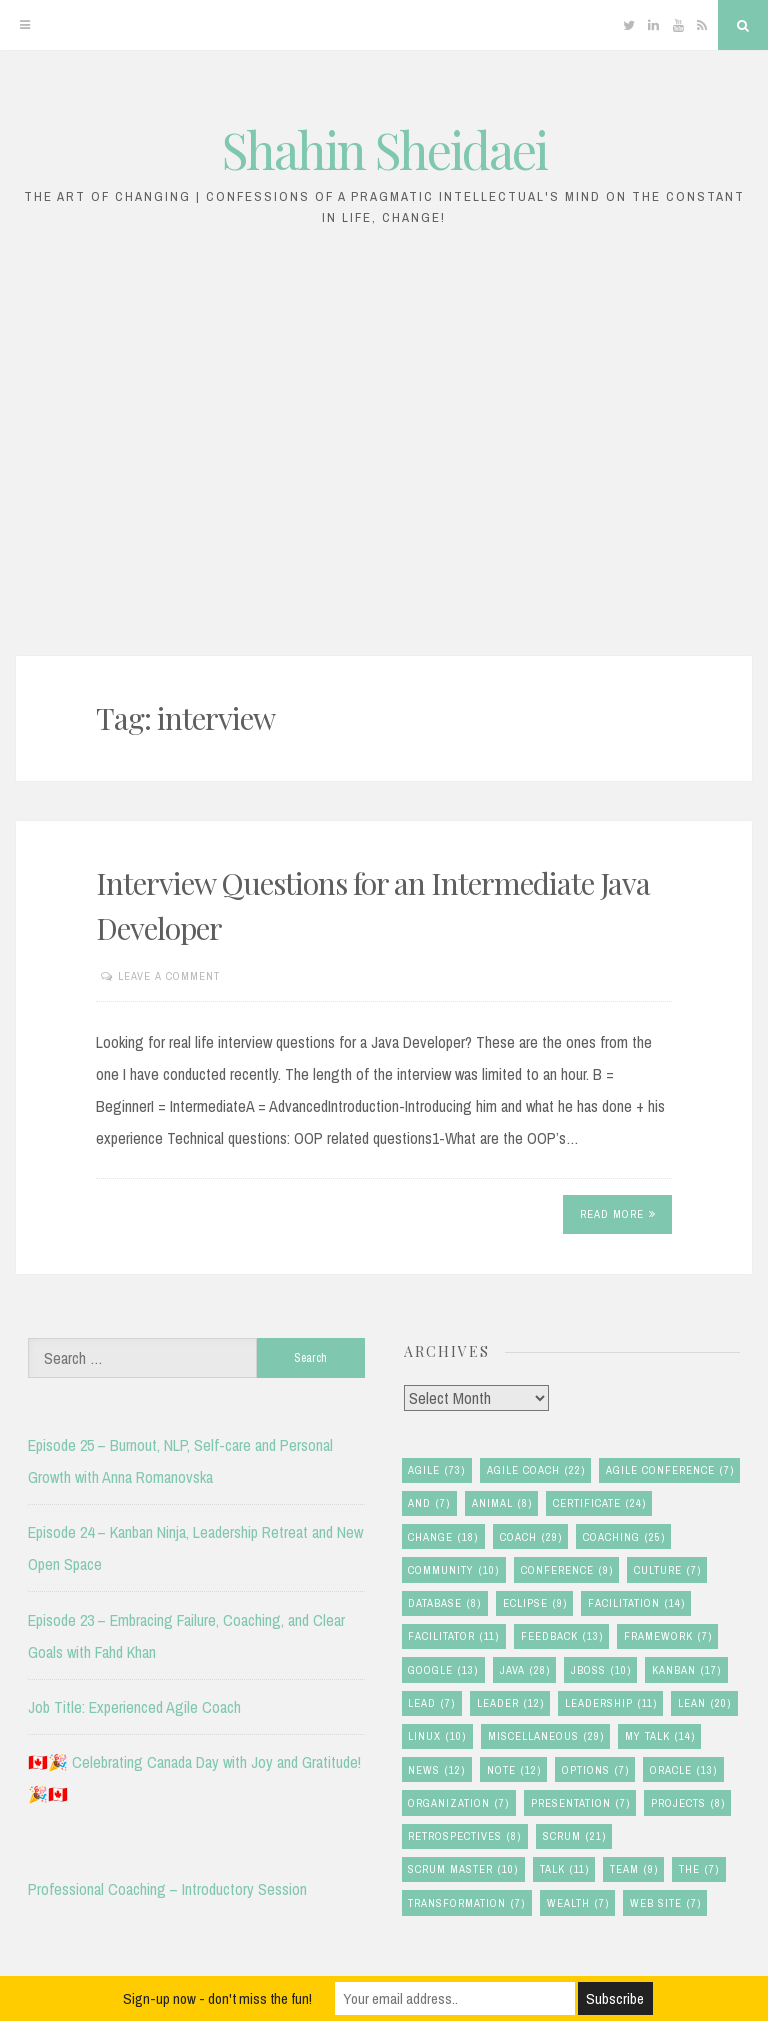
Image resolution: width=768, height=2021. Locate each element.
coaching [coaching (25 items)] (624, 1537)
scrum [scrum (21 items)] (574, 1836)
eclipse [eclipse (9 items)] (535, 1603)
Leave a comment (169, 976)
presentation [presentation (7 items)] (580, 1803)
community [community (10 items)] (453, 1570)
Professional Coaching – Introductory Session (167, 1889)
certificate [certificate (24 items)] (599, 1503)
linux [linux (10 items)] (437, 1736)
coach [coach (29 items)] (531, 1537)
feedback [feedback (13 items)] (562, 1636)
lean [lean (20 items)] (704, 1703)
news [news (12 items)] (436, 1770)
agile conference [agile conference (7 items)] (670, 1470)
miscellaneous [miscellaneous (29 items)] (546, 1736)
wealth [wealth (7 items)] (578, 1903)
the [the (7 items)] (699, 1869)
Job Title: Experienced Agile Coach (134, 1707)
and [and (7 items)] (429, 1503)
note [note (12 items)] (514, 1770)
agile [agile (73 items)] (436, 1470)
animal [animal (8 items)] (502, 1503)
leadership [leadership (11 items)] (611, 1703)
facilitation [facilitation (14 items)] (636, 1603)
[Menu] (25, 25)
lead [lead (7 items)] (431, 1703)
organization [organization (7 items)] (458, 1803)
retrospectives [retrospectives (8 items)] (464, 1836)
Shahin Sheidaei (384, 149)
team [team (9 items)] (634, 1869)
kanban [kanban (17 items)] (686, 1670)
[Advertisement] (384, 452)
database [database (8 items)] (444, 1603)
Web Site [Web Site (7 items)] (665, 1903)
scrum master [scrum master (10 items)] (463, 1869)
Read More (618, 1214)
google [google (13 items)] (443, 1670)
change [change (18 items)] (443, 1537)
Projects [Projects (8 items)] (688, 1803)
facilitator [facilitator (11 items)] (453, 1636)
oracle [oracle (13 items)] (683, 1770)
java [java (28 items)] (525, 1670)
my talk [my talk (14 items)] (660, 1736)
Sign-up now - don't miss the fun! (217, 1998)
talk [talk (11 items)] (564, 1869)
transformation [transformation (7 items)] (466, 1903)
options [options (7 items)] (595, 1770)
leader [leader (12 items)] (510, 1703)
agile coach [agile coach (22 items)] (536, 1470)
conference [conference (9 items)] (567, 1570)
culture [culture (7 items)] (667, 1570)
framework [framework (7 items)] (668, 1636)
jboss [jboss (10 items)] (601, 1670)
